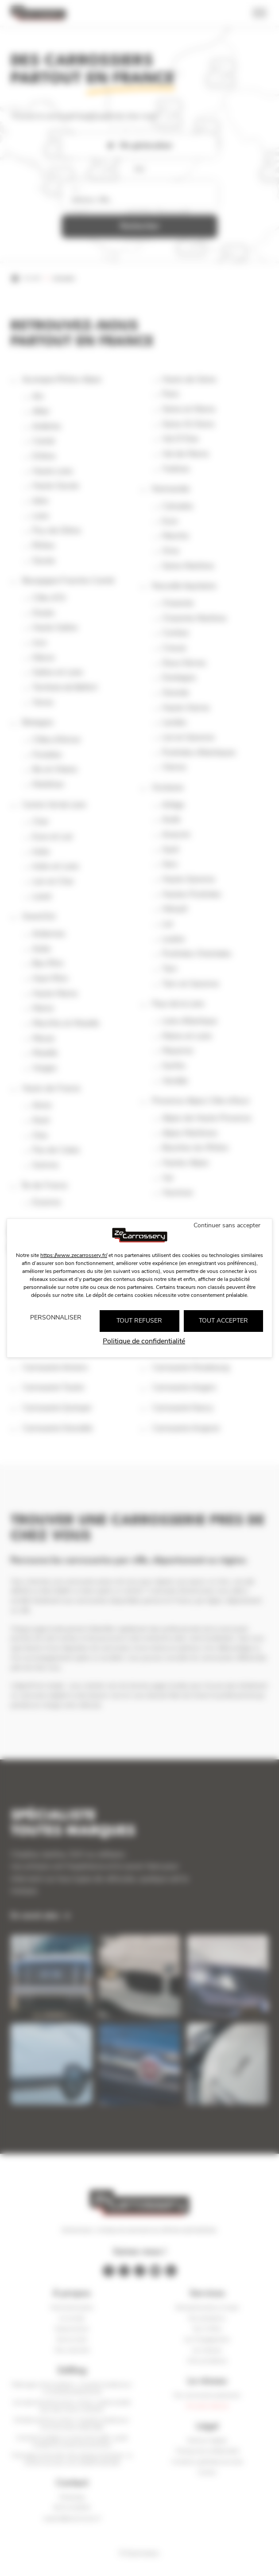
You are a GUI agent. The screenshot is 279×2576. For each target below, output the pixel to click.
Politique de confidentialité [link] (144, 1341)
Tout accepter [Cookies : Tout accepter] (223, 1320)
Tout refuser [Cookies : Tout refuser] (139, 1320)
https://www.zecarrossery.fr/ (73, 1255)
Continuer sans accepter (227, 1225)
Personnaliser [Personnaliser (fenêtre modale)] (55, 1317)
